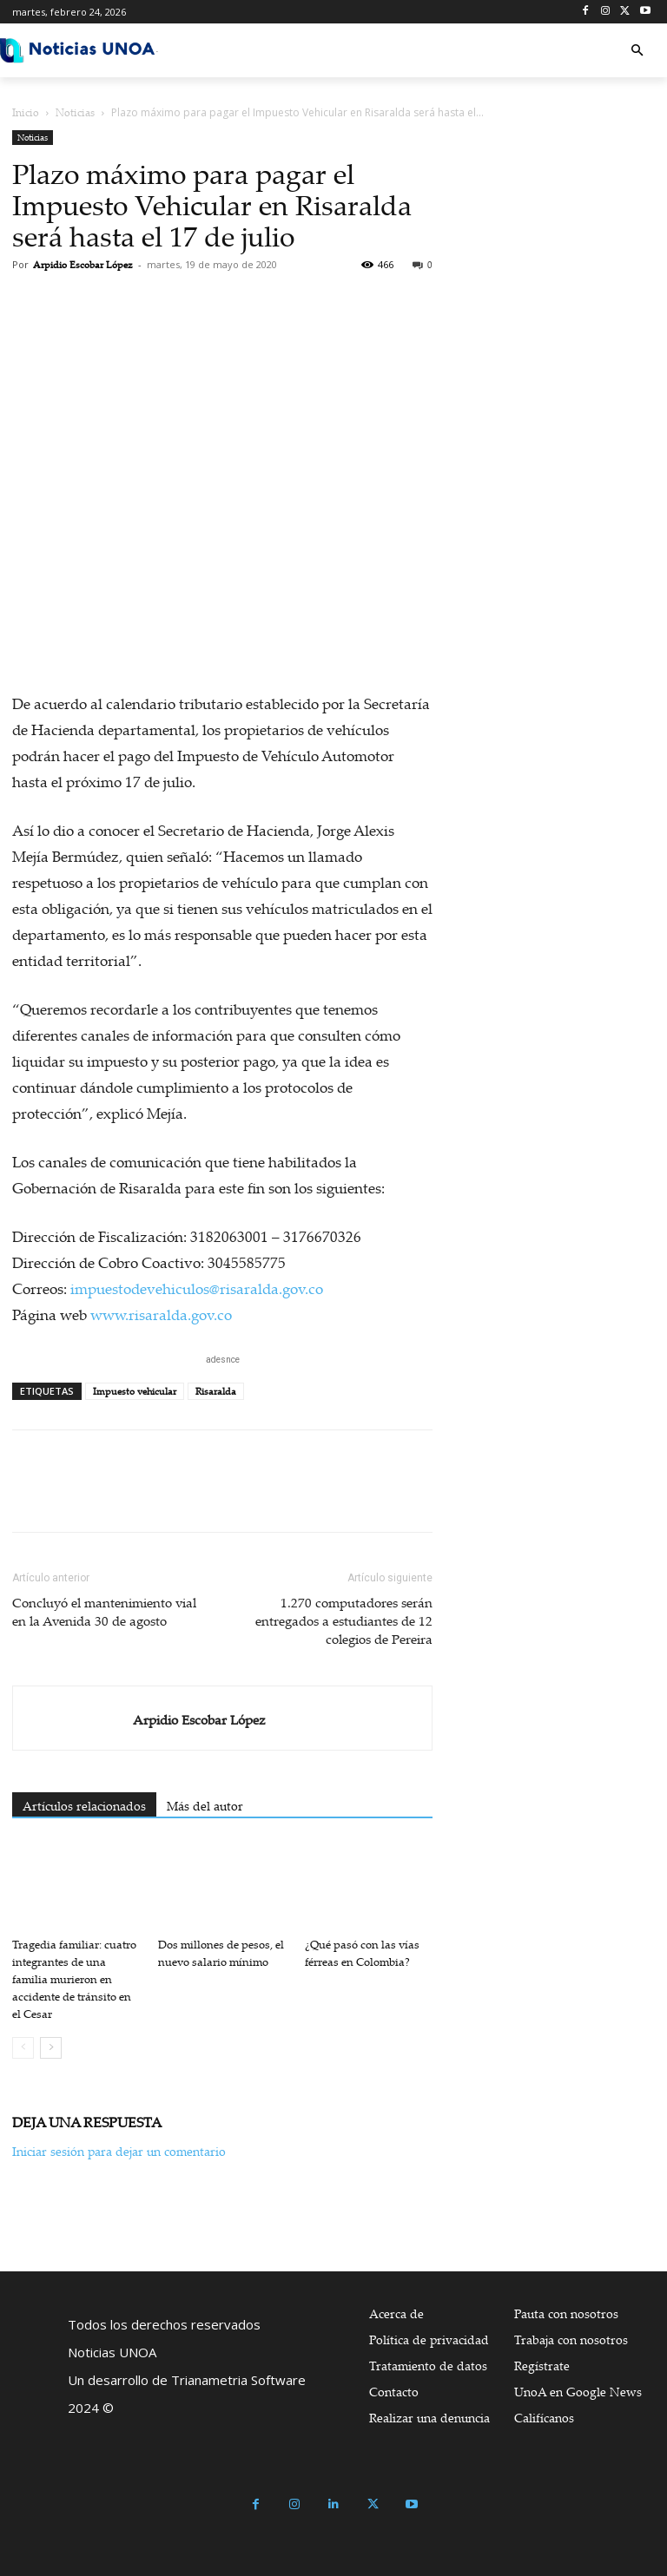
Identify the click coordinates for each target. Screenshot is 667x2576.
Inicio (25, 112)
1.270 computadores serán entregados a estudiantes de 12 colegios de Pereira (344, 1620)
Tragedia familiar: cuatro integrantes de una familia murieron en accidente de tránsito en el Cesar (74, 1978)
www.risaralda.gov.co (161, 1314)
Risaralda (215, 1391)
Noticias (75, 112)
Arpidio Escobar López (83, 265)
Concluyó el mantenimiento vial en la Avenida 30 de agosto (104, 1611)
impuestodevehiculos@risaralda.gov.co (196, 1288)
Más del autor (205, 1805)
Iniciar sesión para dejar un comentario (119, 2151)
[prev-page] (23, 2048)
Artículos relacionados (84, 1805)
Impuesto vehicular (134, 1391)
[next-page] (51, 2048)
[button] (637, 51)
